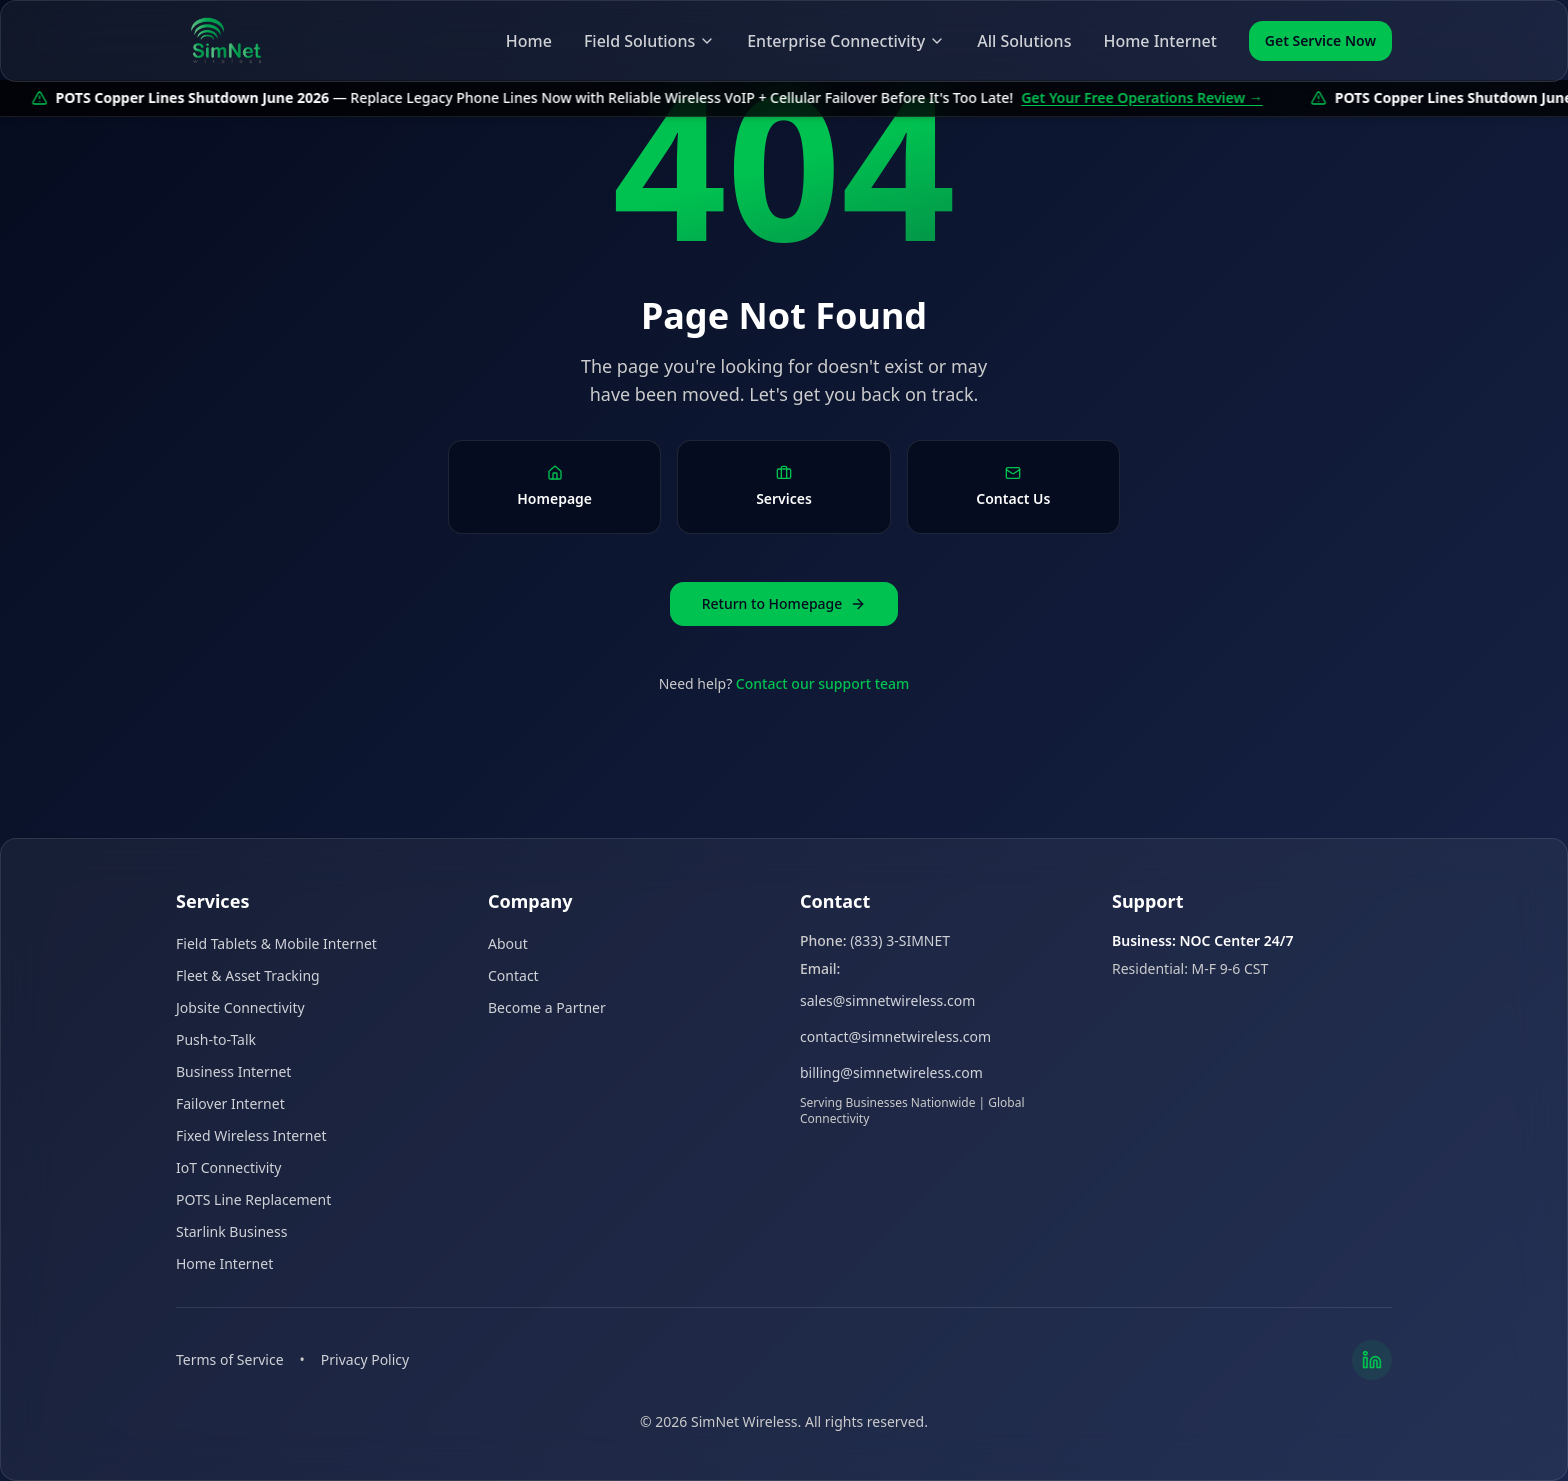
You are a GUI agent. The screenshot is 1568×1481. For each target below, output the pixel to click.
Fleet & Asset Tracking (248, 975)
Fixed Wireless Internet (251, 1135)
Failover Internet (230, 1103)
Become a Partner (547, 1007)
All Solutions (1024, 41)
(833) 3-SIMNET (900, 940)
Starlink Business (231, 1231)
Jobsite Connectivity (240, 1007)
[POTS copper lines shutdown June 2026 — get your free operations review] (784, 98)
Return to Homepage (784, 603)
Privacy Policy (365, 1359)
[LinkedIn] (1372, 1360)
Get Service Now (1320, 40)
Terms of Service (230, 1359)
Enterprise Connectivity (846, 41)
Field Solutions (649, 41)
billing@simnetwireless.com (891, 1072)
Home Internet (1159, 41)
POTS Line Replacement (253, 1199)
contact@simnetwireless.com (895, 1036)
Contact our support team (822, 683)
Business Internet (233, 1071)
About (508, 943)
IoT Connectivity (228, 1167)
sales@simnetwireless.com (887, 1000)
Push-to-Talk (216, 1039)
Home (529, 41)
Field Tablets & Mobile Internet (276, 943)
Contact (513, 975)
